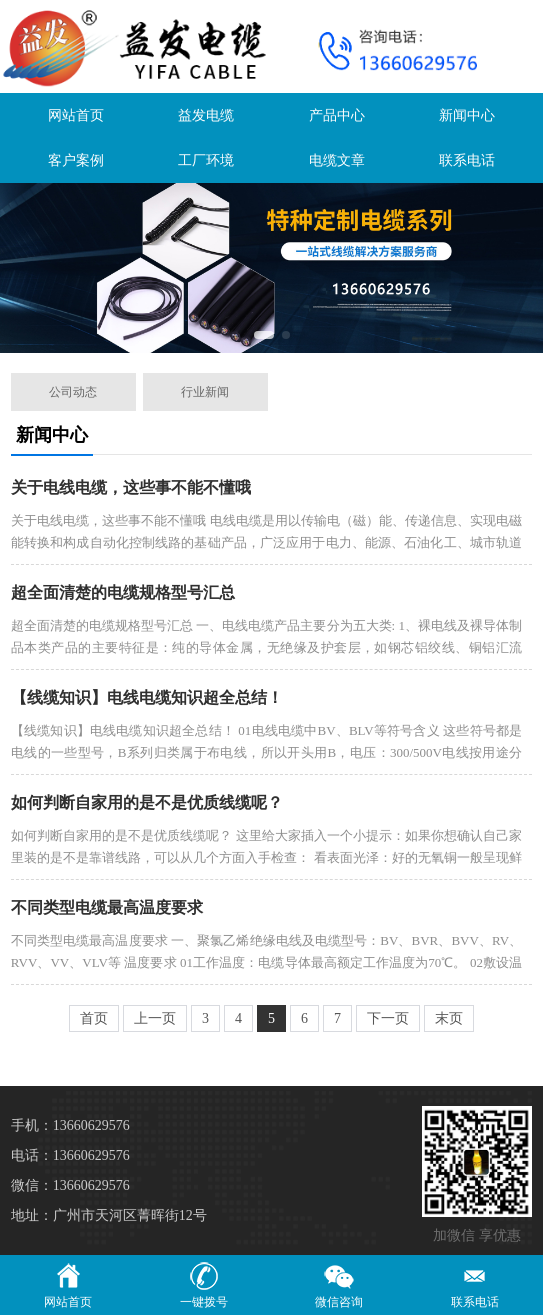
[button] (264, 335)
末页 (449, 1018)
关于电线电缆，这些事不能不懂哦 (131, 487)
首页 (94, 1018)
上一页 (155, 1018)
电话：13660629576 (70, 1155)
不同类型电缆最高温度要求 (107, 907)
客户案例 (76, 160)
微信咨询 (340, 1284)
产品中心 (337, 115)
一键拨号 (204, 1284)
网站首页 (76, 115)
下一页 (388, 1018)
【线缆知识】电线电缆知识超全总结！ (147, 697)
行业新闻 (205, 392)
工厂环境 (206, 160)
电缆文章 (337, 160)
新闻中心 (467, 115)
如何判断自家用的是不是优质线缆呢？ (147, 802)
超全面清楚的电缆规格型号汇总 (123, 592)
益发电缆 (206, 115)
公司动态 (73, 392)
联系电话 (467, 160)
